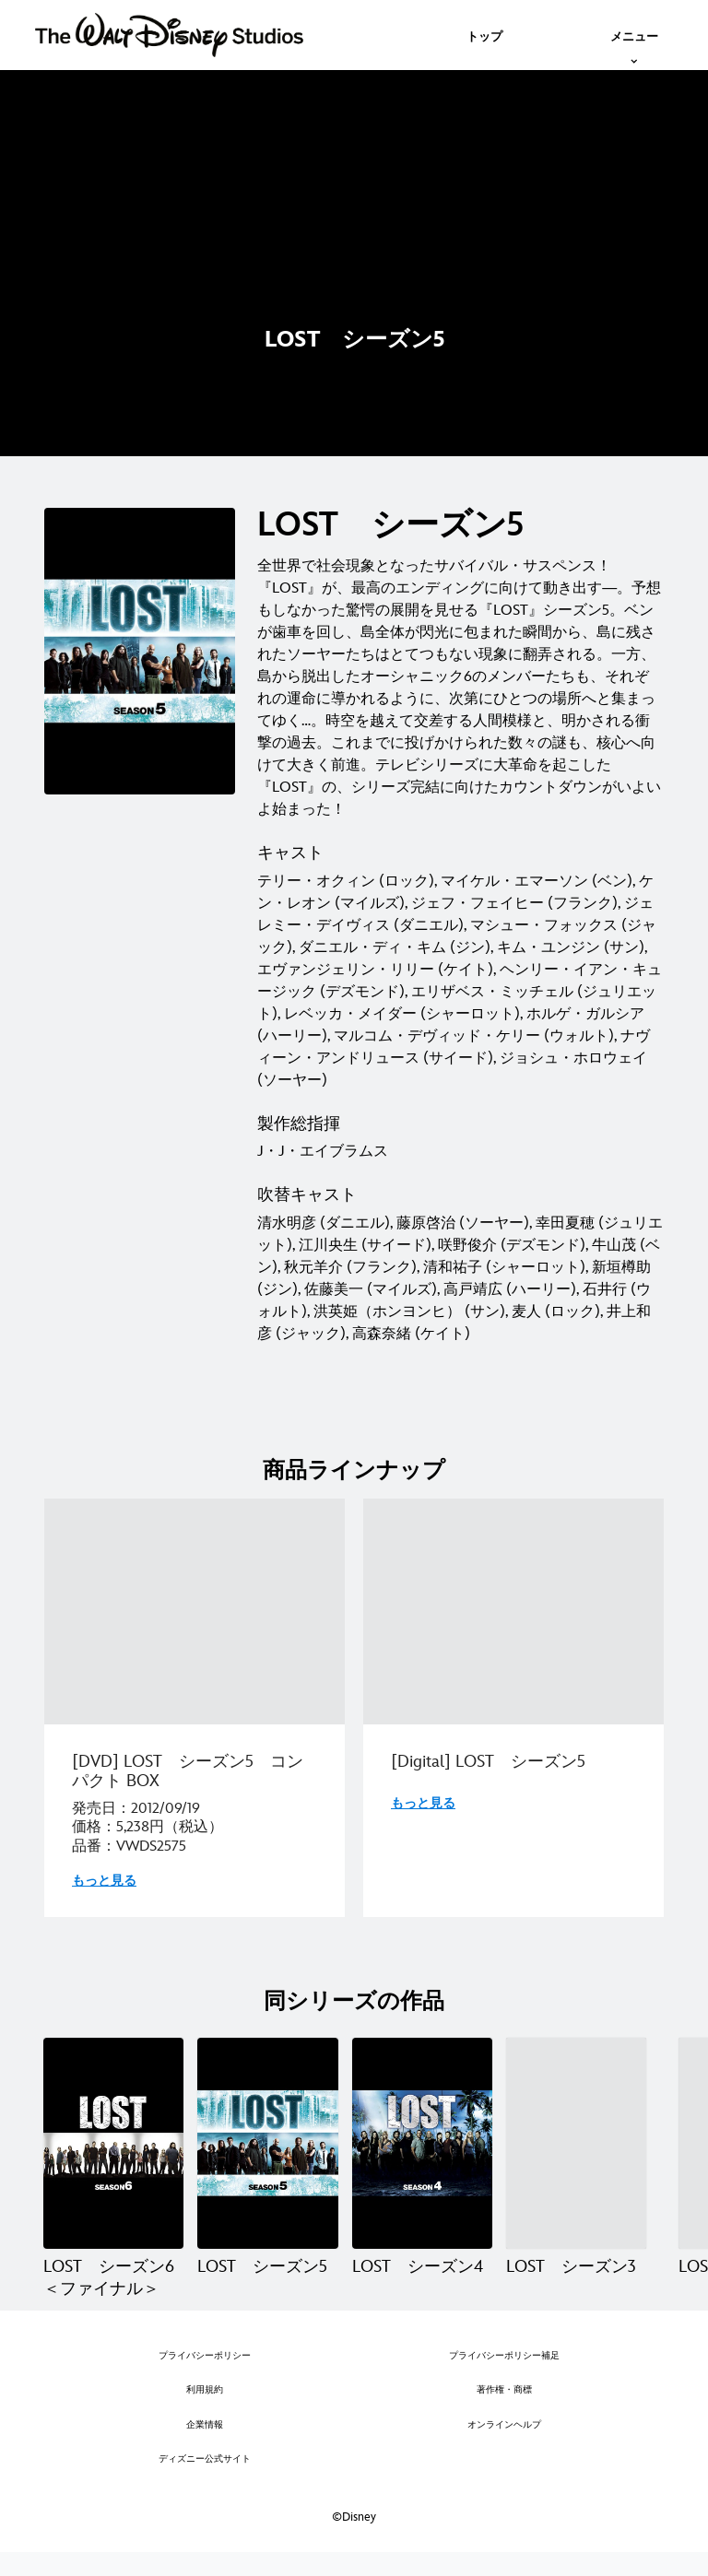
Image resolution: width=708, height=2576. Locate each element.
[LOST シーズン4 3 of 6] (422, 2143)
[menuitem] (484, 35)
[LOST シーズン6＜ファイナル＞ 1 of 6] (113, 2143)
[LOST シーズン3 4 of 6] (576, 2143)
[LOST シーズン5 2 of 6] (267, 2143)
